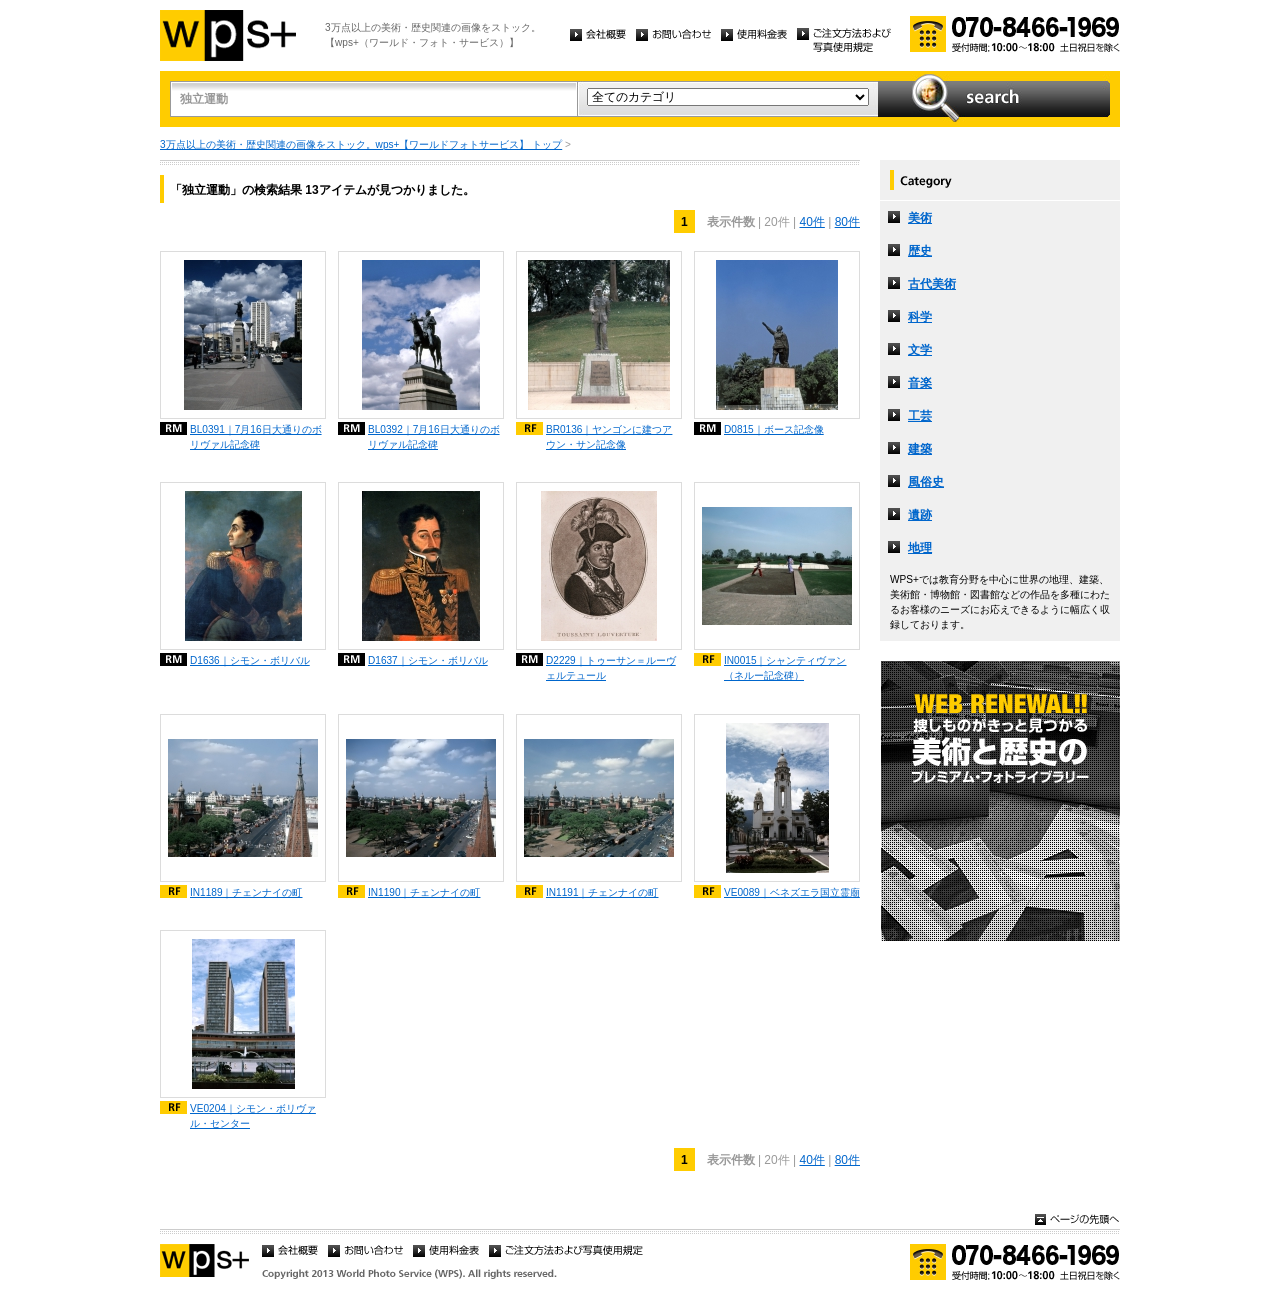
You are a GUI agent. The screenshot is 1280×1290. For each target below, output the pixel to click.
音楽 (920, 383)
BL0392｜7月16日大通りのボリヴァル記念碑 (434, 437)
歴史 (920, 251)
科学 (920, 317)
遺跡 (920, 515)
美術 (920, 218)
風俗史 (926, 482)
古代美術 (932, 284)
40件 (811, 222)
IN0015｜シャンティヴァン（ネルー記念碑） (785, 668)
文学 (920, 350)
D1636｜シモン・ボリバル (250, 660)
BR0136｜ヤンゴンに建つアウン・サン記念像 (609, 437)
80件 (847, 222)
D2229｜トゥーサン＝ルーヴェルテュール (611, 668)
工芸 (920, 416)
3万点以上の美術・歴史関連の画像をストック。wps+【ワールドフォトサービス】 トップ (361, 144)
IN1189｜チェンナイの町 (246, 892)
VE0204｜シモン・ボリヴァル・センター (253, 1116)
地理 (920, 548)
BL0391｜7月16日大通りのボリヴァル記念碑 (256, 437)
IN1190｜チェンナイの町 (424, 892)
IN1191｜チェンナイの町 (602, 892)
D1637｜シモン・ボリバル (428, 660)
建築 (920, 449)
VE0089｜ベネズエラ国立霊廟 (792, 892)
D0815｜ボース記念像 (774, 429)
